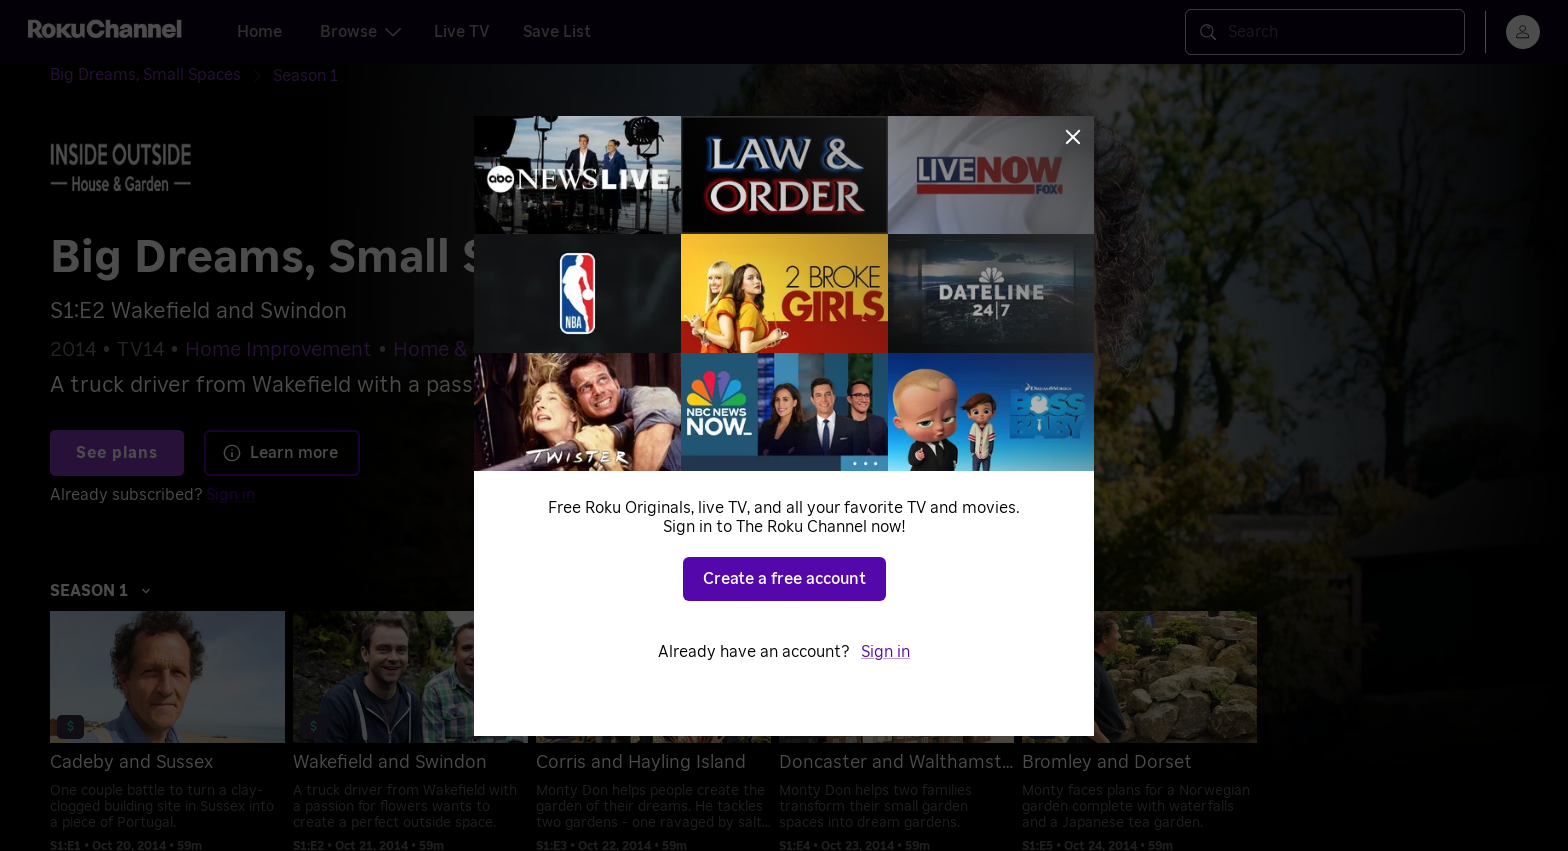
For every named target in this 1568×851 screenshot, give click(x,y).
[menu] (1523, 32)
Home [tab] (259, 32)
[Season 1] (305, 76)
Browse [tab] (360, 32)
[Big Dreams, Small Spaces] (161, 75)
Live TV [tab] (462, 32)
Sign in (230, 495)
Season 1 (101, 591)
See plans (117, 453)
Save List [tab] (557, 32)
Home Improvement (278, 350)
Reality (593, 350)
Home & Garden (466, 350)
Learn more (280, 453)
